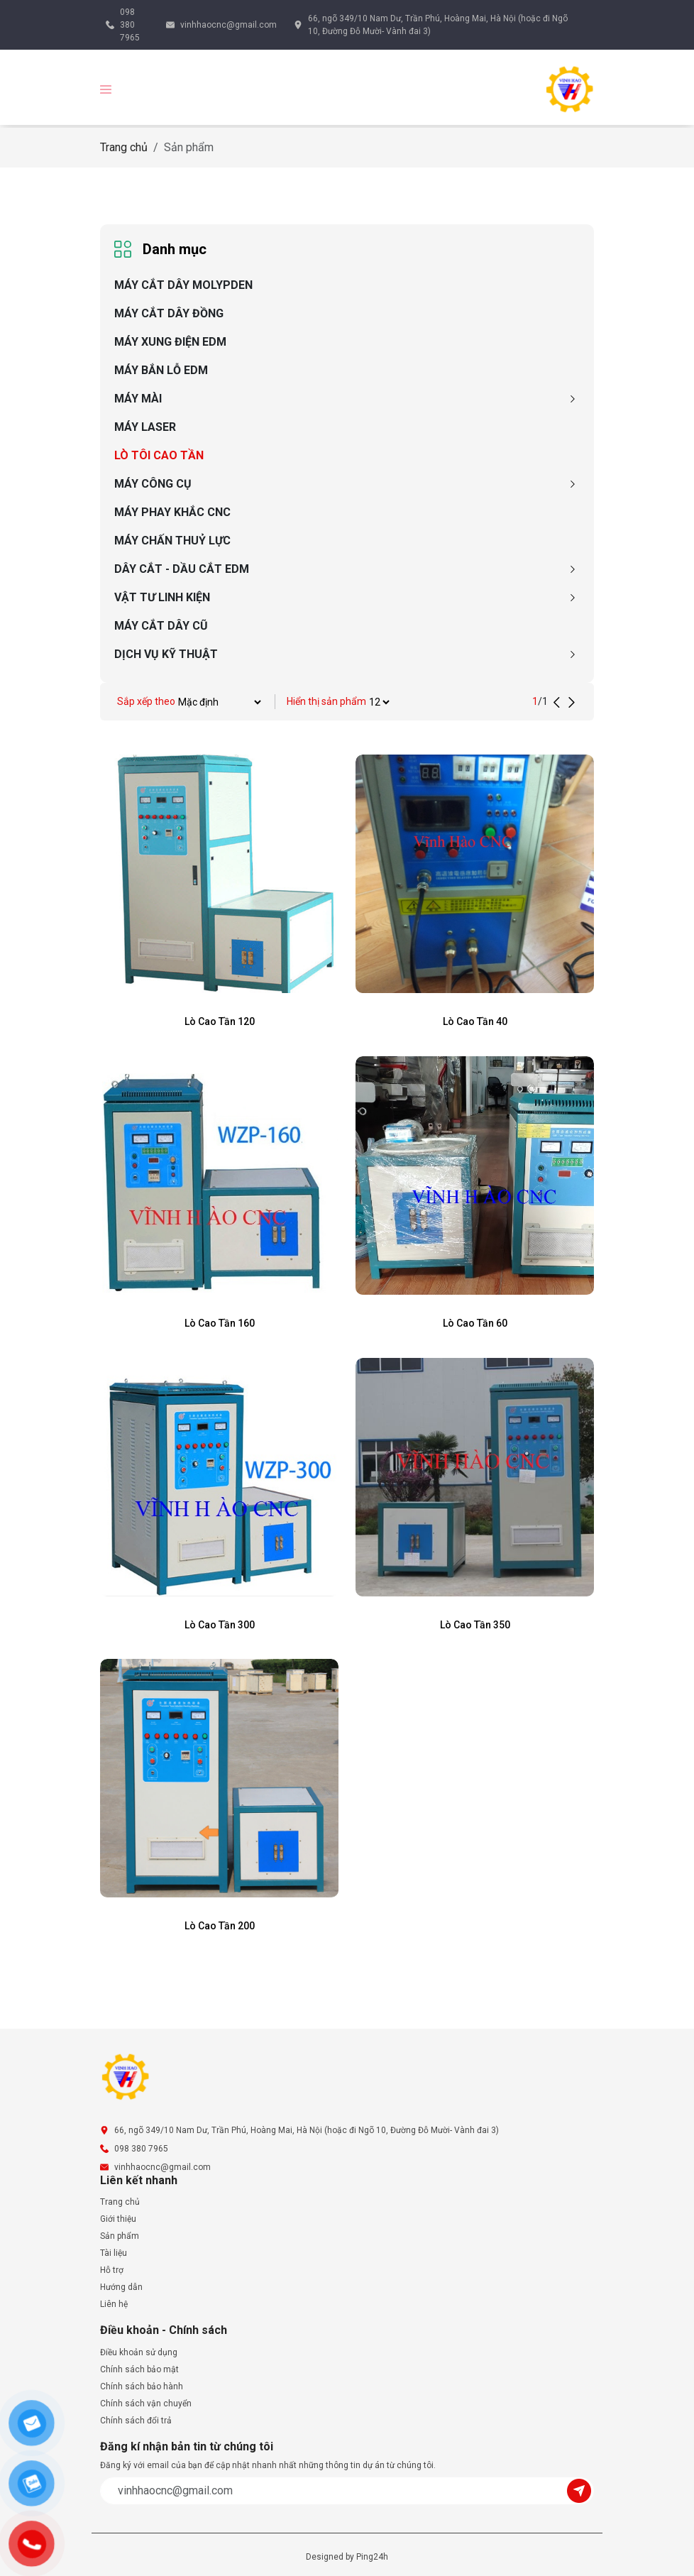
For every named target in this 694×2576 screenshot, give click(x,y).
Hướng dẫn (121, 2287)
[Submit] (580, 2489)
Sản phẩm (119, 2236)
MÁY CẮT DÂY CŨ (161, 625)
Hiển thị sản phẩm (326, 701)
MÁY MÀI (138, 398)
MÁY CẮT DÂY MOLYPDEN (183, 285)
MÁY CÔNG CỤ (153, 483)
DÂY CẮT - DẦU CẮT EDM (181, 569)
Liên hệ (114, 2304)
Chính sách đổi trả (136, 2421)
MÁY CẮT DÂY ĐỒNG (169, 313)
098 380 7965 (130, 25)
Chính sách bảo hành (141, 2386)
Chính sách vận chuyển (146, 2403)
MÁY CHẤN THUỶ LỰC (172, 540)
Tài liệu (113, 2253)
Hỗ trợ (111, 2270)
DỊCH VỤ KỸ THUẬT (166, 654)
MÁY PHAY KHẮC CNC (172, 512)
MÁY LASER (145, 427)
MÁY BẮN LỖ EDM (161, 370)
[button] (105, 88)
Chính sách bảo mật (139, 2369)
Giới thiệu (118, 2219)
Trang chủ (124, 147)
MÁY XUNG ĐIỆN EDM (170, 342)
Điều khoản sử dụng (138, 2352)
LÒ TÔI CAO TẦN (159, 455)
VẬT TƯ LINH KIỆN (162, 597)
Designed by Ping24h (347, 2557)
